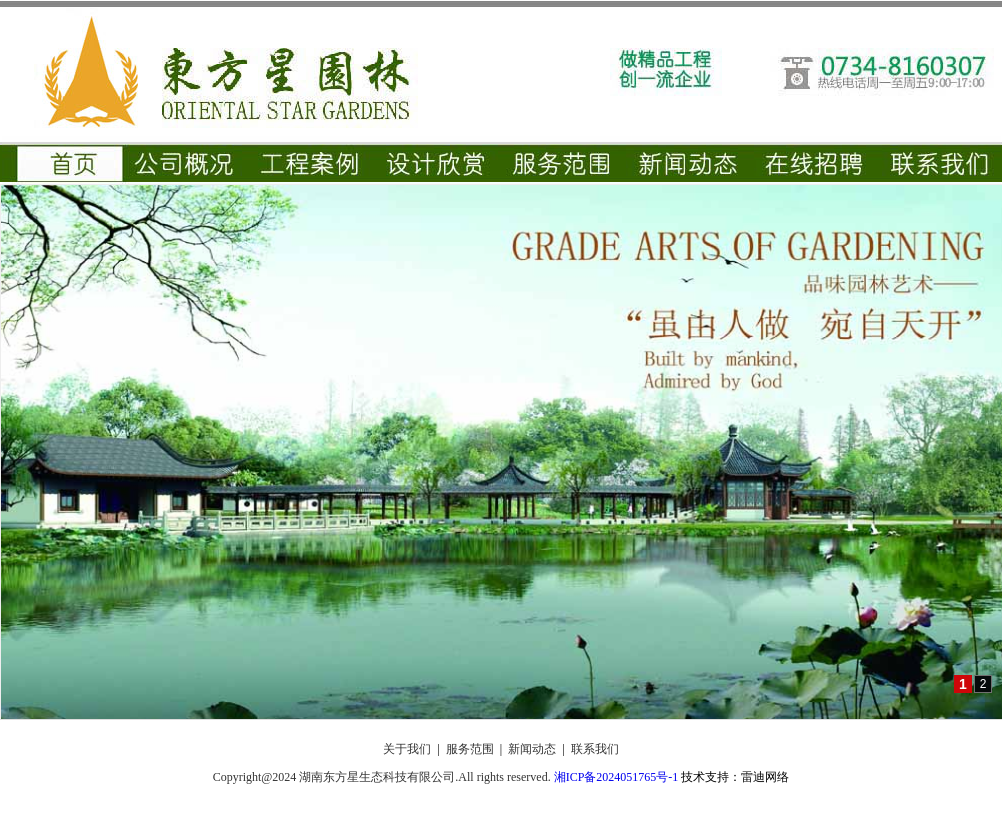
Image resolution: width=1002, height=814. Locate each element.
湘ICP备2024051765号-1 (616, 777)
